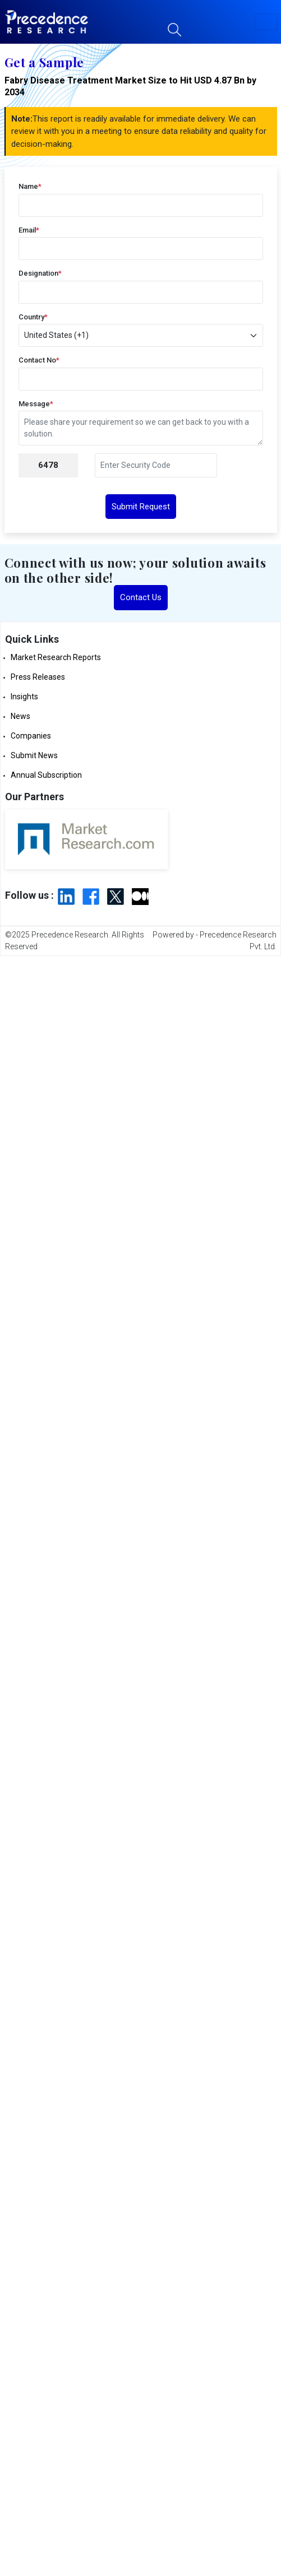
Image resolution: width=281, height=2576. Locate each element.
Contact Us (141, 597)
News (20, 716)
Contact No (39, 360)
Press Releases (38, 676)
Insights (24, 696)
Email (29, 230)
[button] (266, 21)
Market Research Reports (56, 657)
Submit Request (141, 507)
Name (30, 186)
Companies (31, 735)
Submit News (34, 755)
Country (33, 317)
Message (36, 404)
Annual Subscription (46, 775)
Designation (40, 273)
